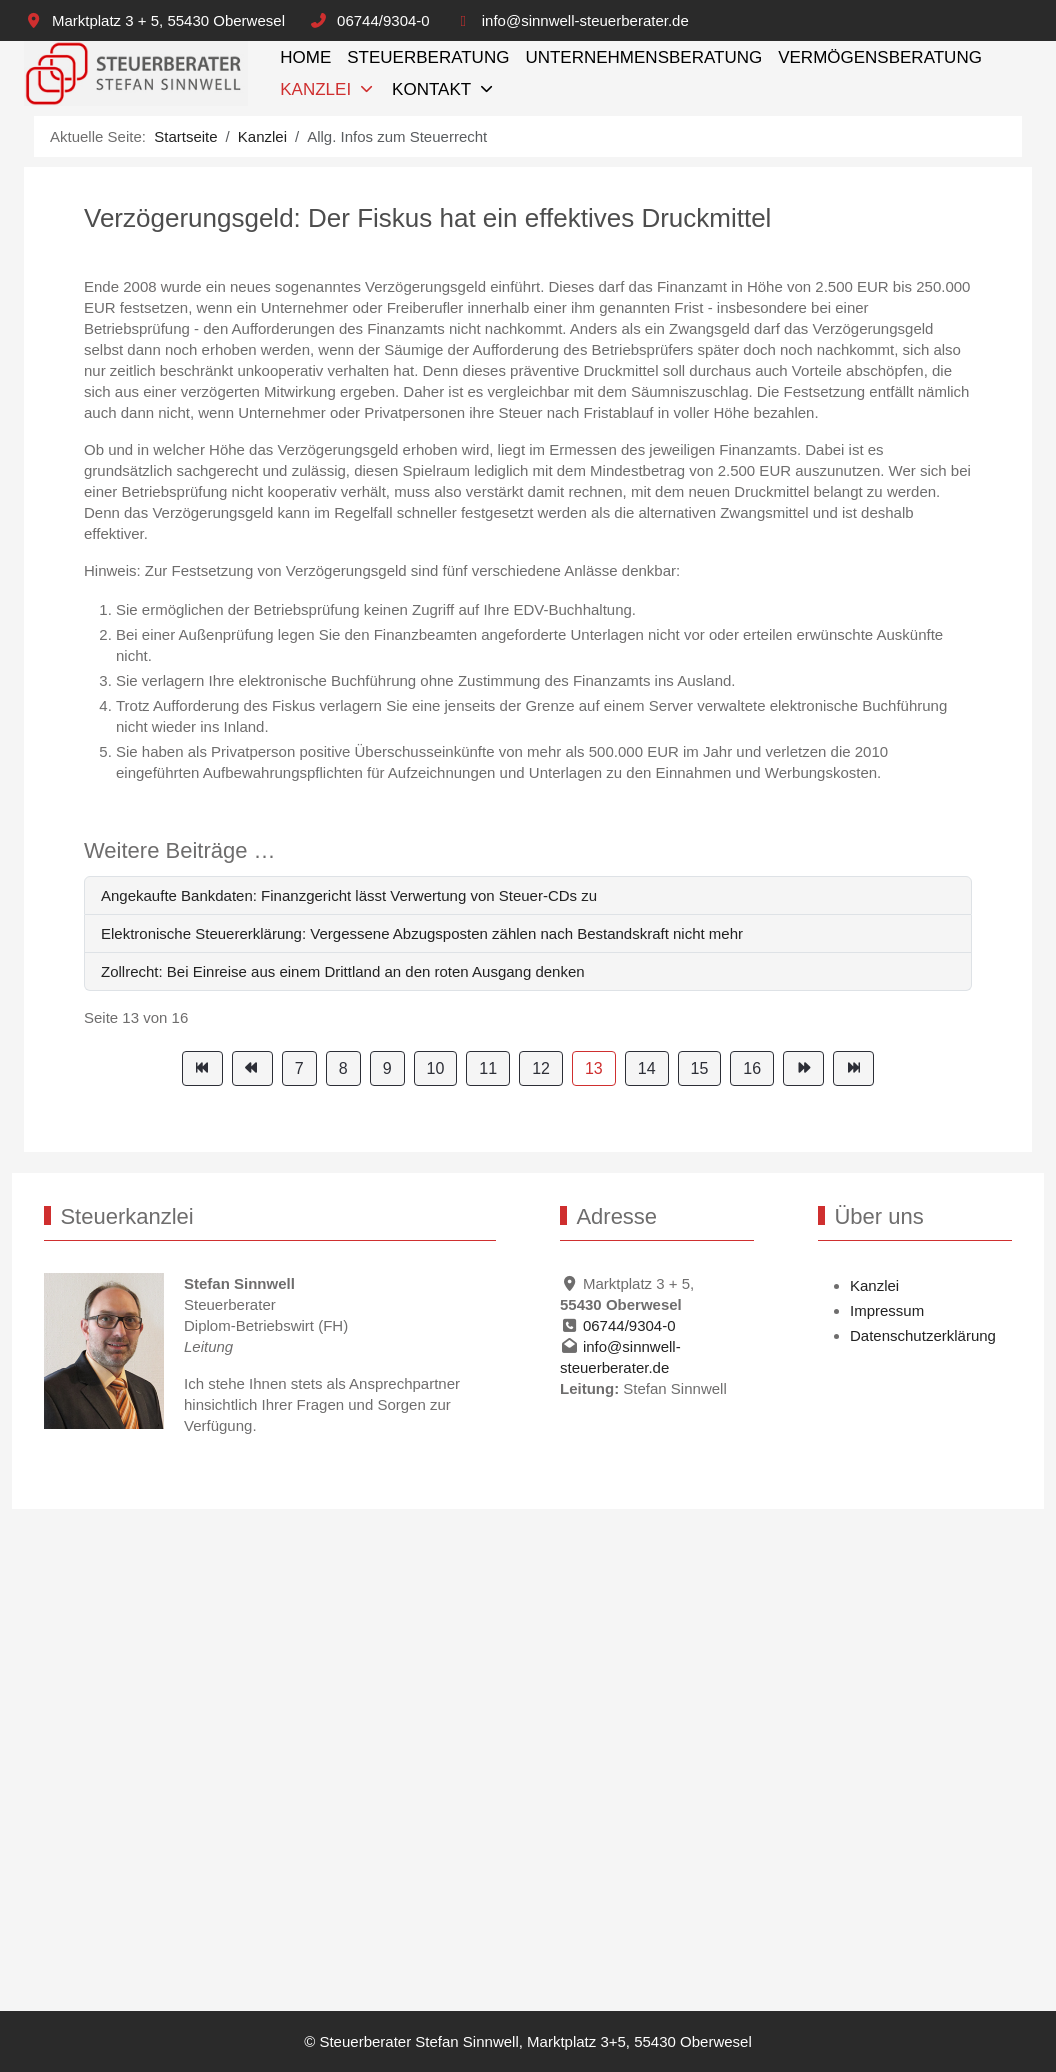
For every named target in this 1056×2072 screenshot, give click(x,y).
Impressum (887, 1310)
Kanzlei (874, 1285)
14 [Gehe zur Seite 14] (647, 1068)
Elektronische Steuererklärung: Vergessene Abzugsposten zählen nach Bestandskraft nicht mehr (422, 933)
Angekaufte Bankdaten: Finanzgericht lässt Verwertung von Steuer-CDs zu (349, 895)
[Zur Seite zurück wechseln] (252, 1068)
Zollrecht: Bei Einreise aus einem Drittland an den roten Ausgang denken (343, 971)
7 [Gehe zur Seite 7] (299, 1068)
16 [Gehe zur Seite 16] (752, 1068)
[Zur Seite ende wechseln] (853, 1068)
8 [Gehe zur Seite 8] (343, 1068)
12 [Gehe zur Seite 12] (541, 1068)
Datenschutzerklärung (923, 1335)
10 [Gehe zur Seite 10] (436, 1068)
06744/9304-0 (383, 20)
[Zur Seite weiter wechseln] (803, 1068)
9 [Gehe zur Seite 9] (387, 1068)
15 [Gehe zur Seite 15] (700, 1068)
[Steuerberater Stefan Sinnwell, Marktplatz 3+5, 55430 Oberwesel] (136, 73)
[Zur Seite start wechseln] (202, 1068)
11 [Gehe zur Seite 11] (488, 1068)
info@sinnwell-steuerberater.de (585, 20)
